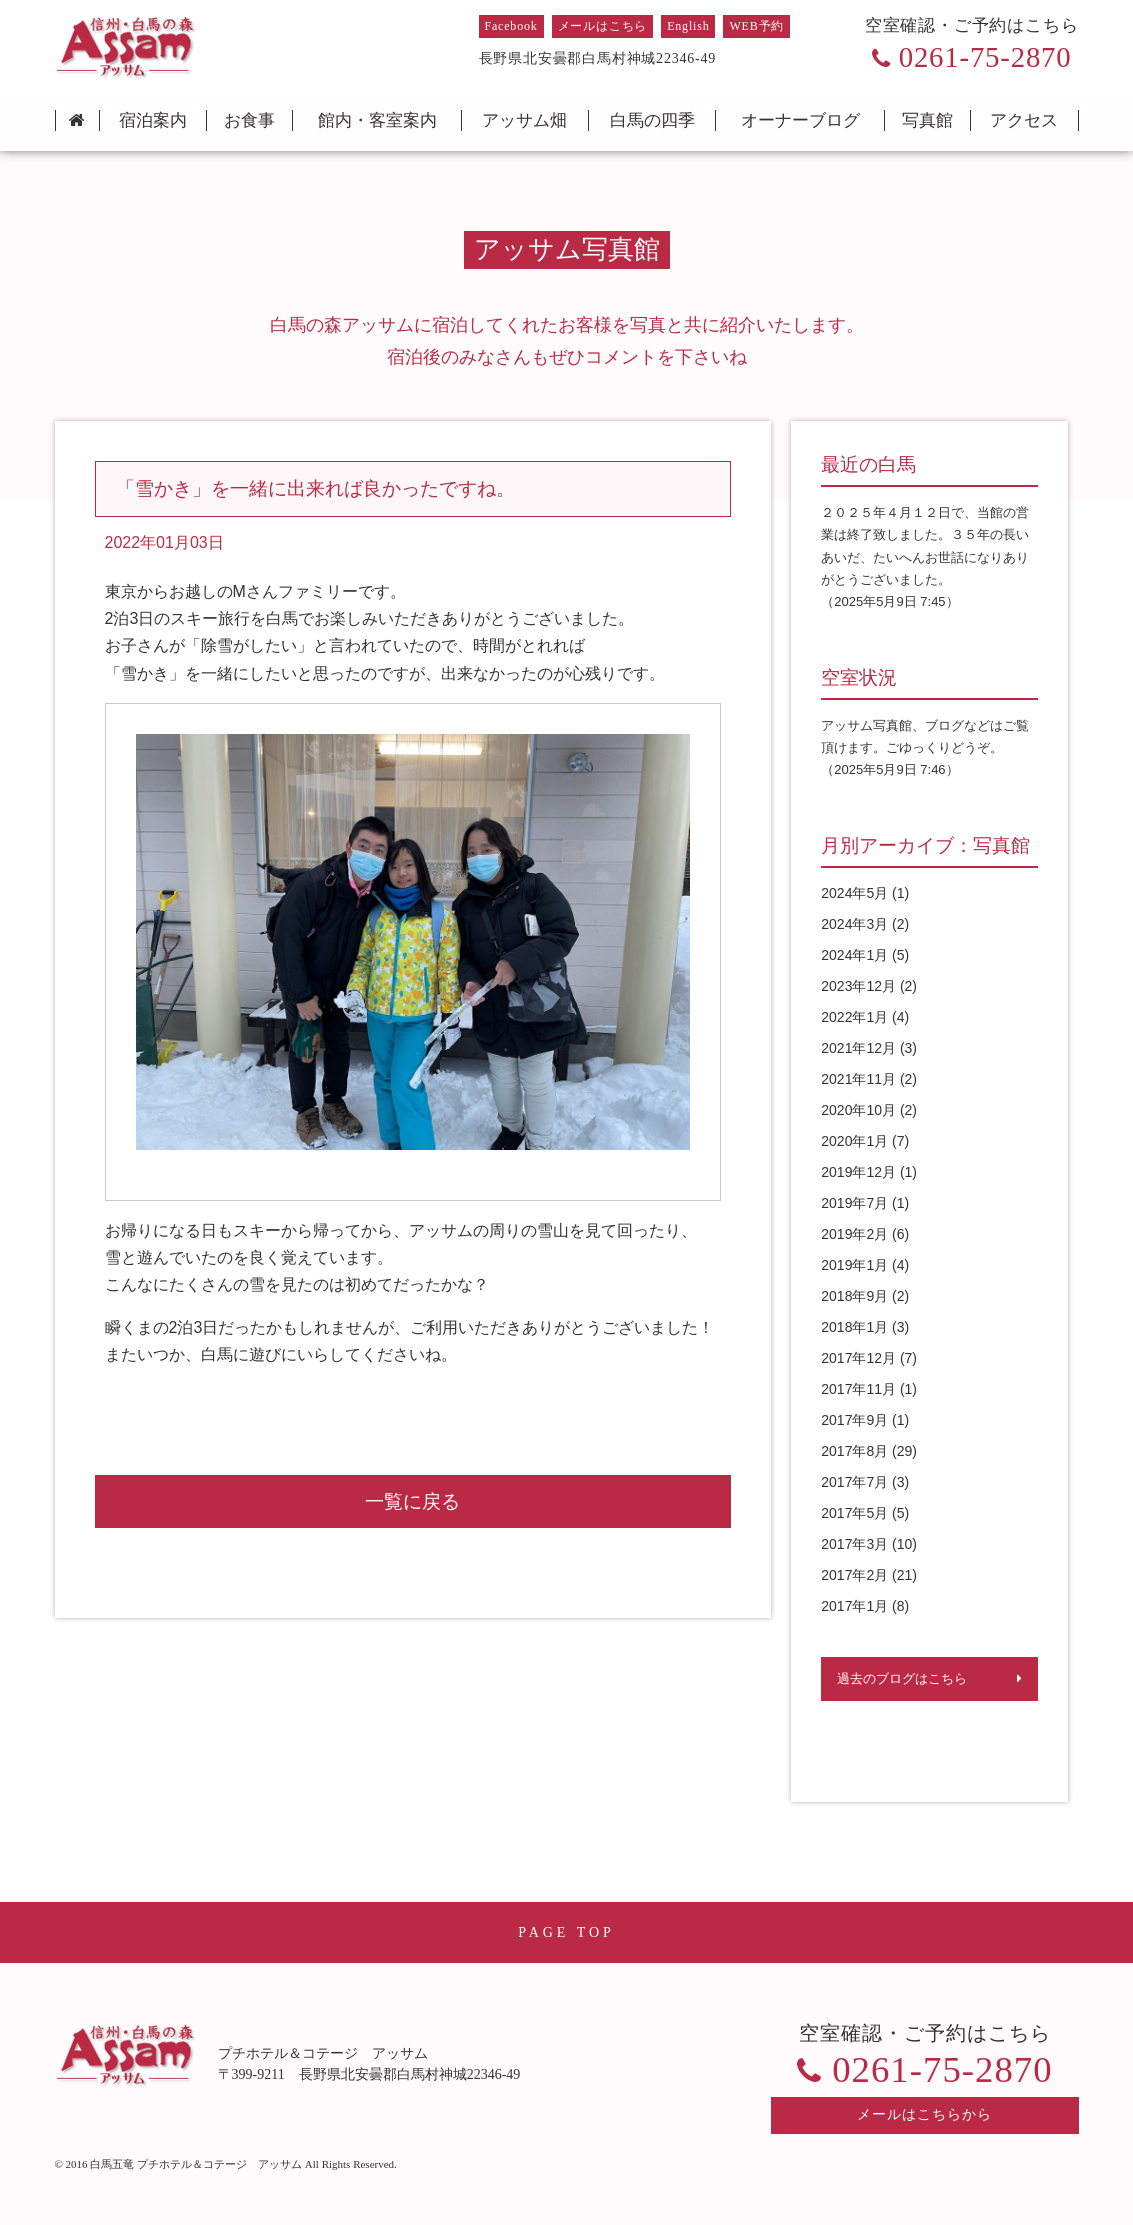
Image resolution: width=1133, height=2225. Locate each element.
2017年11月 (858, 1389)
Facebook (511, 26)
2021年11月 (858, 1079)
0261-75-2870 (985, 57)
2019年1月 (854, 1265)
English (688, 26)
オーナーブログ (800, 120)
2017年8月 (854, 1451)
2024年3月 (854, 924)
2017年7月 (854, 1482)
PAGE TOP (566, 1932)
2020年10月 (858, 1110)
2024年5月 (854, 893)
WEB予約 (756, 26)
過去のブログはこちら (902, 1678)
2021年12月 (858, 1048)
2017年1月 (854, 1606)
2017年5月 (854, 1513)
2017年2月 (854, 1575)
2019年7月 (854, 1203)
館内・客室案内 (377, 120)
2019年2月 (854, 1234)
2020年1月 (854, 1141)
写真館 (927, 120)
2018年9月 (854, 1296)
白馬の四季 (652, 120)
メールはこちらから (924, 2114)
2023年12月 (858, 986)
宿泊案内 (153, 120)
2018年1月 (854, 1327)
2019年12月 (858, 1172)
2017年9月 (854, 1420)
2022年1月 (854, 1017)
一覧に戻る (412, 1501)
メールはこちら (603, 26)
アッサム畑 (524, 120)
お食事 (249, 120)
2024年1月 (854, 955)
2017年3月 (854, 1544)
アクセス (1024, 120)
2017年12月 (858, 1358)
